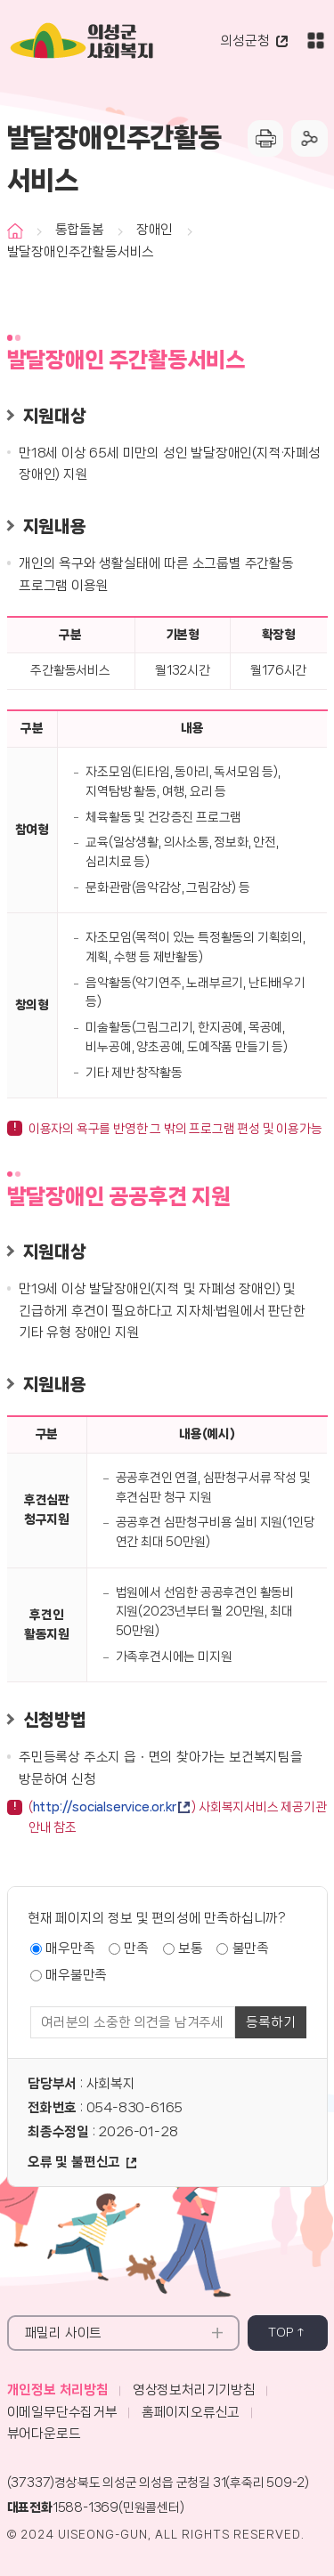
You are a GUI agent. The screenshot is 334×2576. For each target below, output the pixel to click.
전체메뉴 (316, 40)
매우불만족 (76, 1975)
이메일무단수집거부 (62, 2412)
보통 (190, 1948)
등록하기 (270, 2022)
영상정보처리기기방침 (194, 2390)
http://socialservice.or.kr (104, 1807)
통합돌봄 (79, 230)
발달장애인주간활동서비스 (81, 252)
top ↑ (287, 2332)
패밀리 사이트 (63, 2333)
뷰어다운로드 (44, 2433)
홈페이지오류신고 (191, 2412)
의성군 (120, 43)
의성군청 (245, 41)
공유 (309, 138)
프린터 (266, 138)
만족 (136, 1948)
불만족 (250, 1948)
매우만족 (69, 1948)
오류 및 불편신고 (74, 2162)
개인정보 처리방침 (58, 2390)
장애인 (154, 230)
